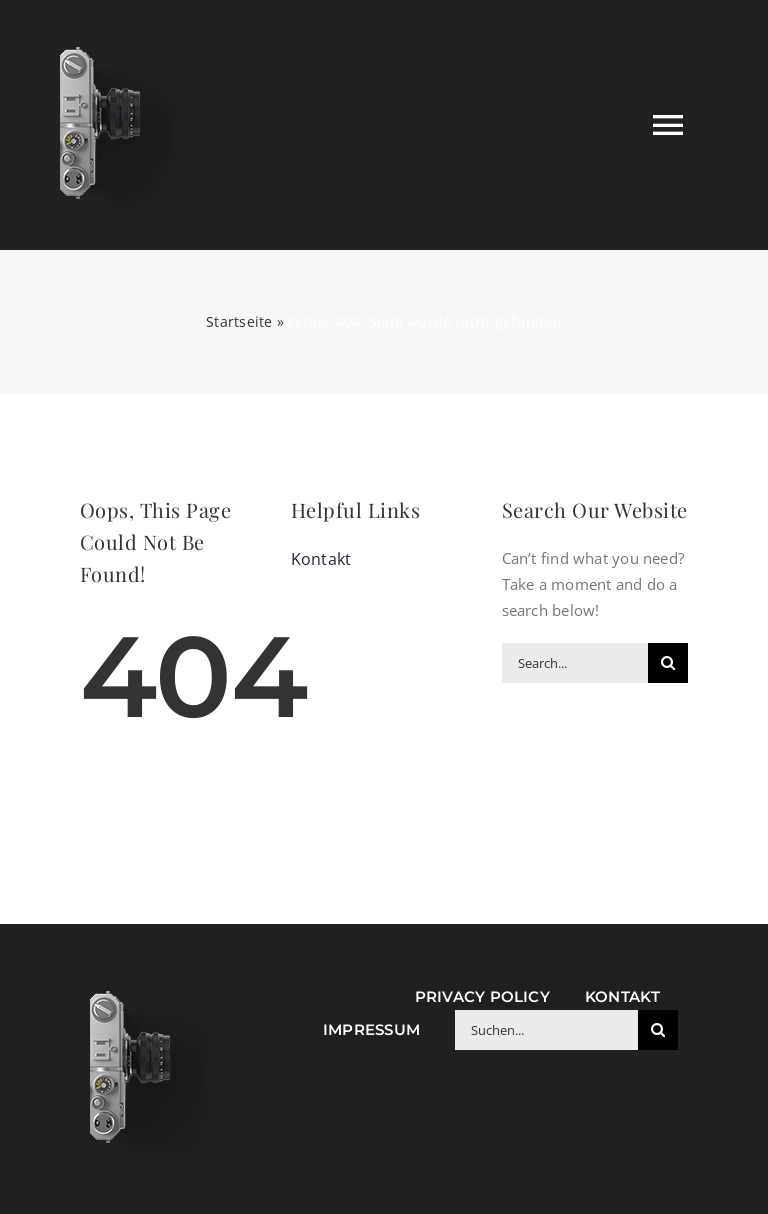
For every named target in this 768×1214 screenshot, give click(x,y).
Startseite (239, 321)
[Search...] (575, 663)
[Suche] (668, 663)
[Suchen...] (546, 1030)
